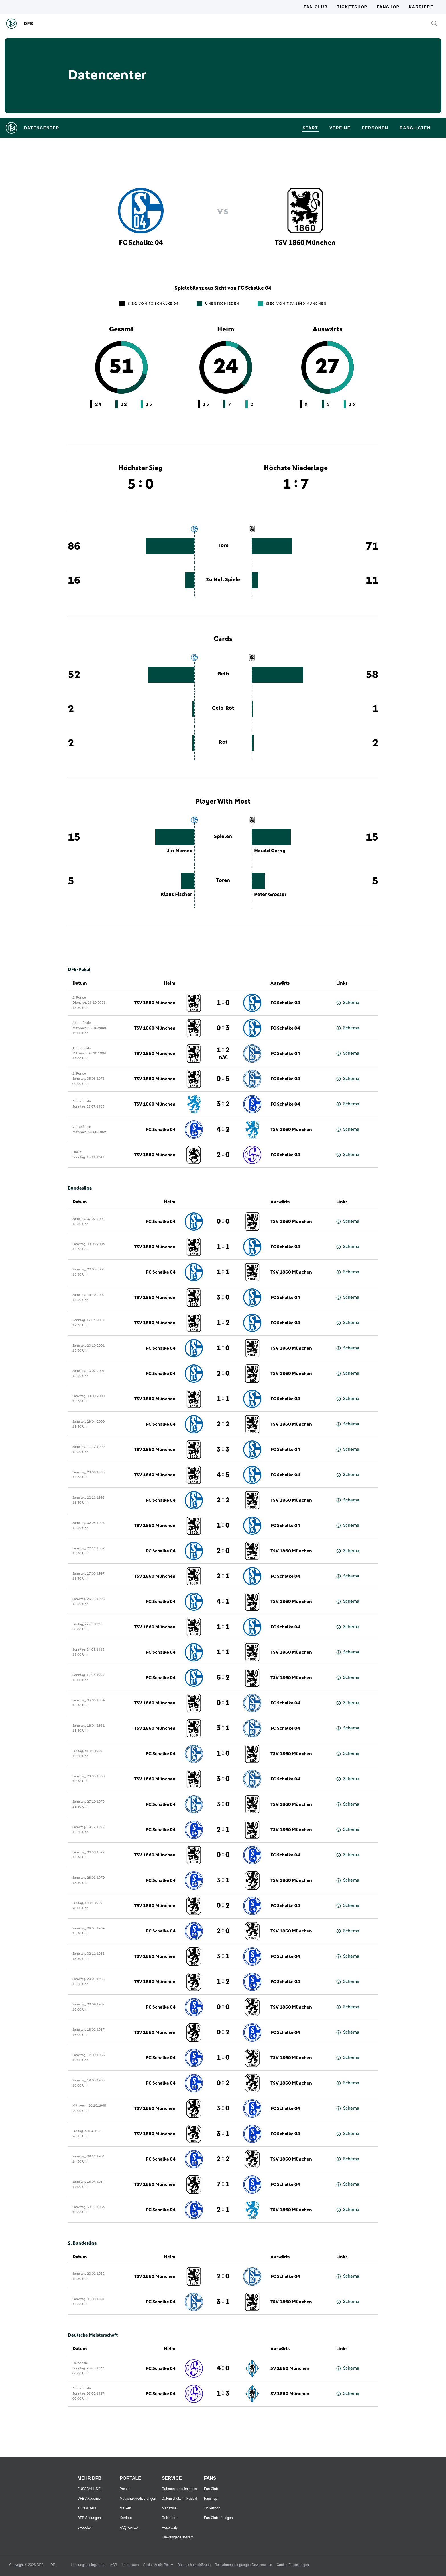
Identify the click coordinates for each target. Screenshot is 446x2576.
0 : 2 (223, 1905)
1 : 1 (223, 1246)
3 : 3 (223, 1449)
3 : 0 (223, 1297)
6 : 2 (223, 1677)
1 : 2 (223, 1053)
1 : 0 (223, 1002)
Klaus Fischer (176, 894)
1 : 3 (223, 2393)
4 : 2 (223, 1129)
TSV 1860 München (155, 1003)
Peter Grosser (270, 894)
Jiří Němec (179, 850)
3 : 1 (223, 1728)
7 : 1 (223, 2184)
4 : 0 (223, 2368)
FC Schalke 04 (285, 1003)
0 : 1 (223, 1703)
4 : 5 (223, 1475)
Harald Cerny (270, 850)
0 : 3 (223, 1028)
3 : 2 (223, 1104)
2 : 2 (223, 1424)
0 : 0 (223, 1221)
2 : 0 (223, 1154)
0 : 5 (223, 1078)
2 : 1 (223, 1576)
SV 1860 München (289, 2368)
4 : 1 (223, 1601)
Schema (347, 1002)
